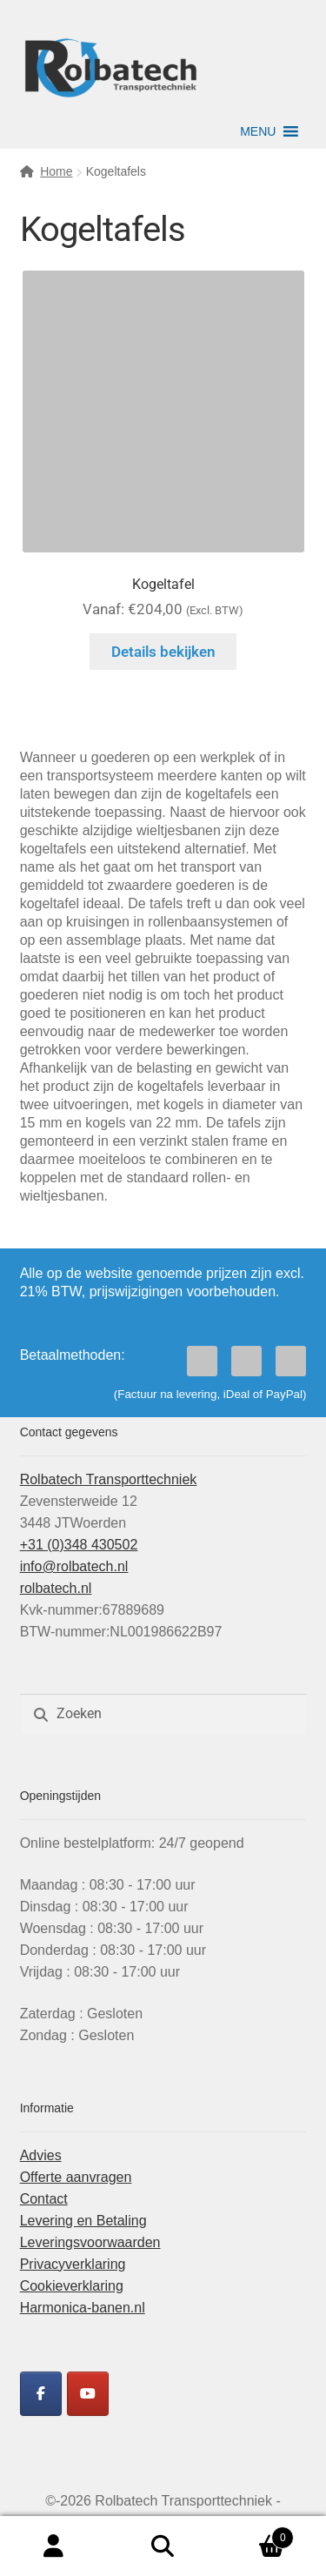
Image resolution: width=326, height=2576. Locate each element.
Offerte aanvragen (76, 2177)
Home (56, 171)
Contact (44, 2198)
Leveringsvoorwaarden (90, 2242)
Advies (41, 2155)
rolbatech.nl (56, 1588)
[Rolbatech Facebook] (41, 2394)
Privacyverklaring (73, 2264)
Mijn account (54, 2546)
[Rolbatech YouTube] (88, 2394)
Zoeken (163, 2546)
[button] (258, 131)
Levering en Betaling (83, 2220)
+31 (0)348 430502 (79, 1544)
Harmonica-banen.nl (82, 2307)
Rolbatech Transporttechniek (108, 1479)
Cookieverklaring (71, 2285)
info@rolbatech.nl (74, 1566)
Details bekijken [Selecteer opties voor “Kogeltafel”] (163, 651)
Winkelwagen (255, 2534)
